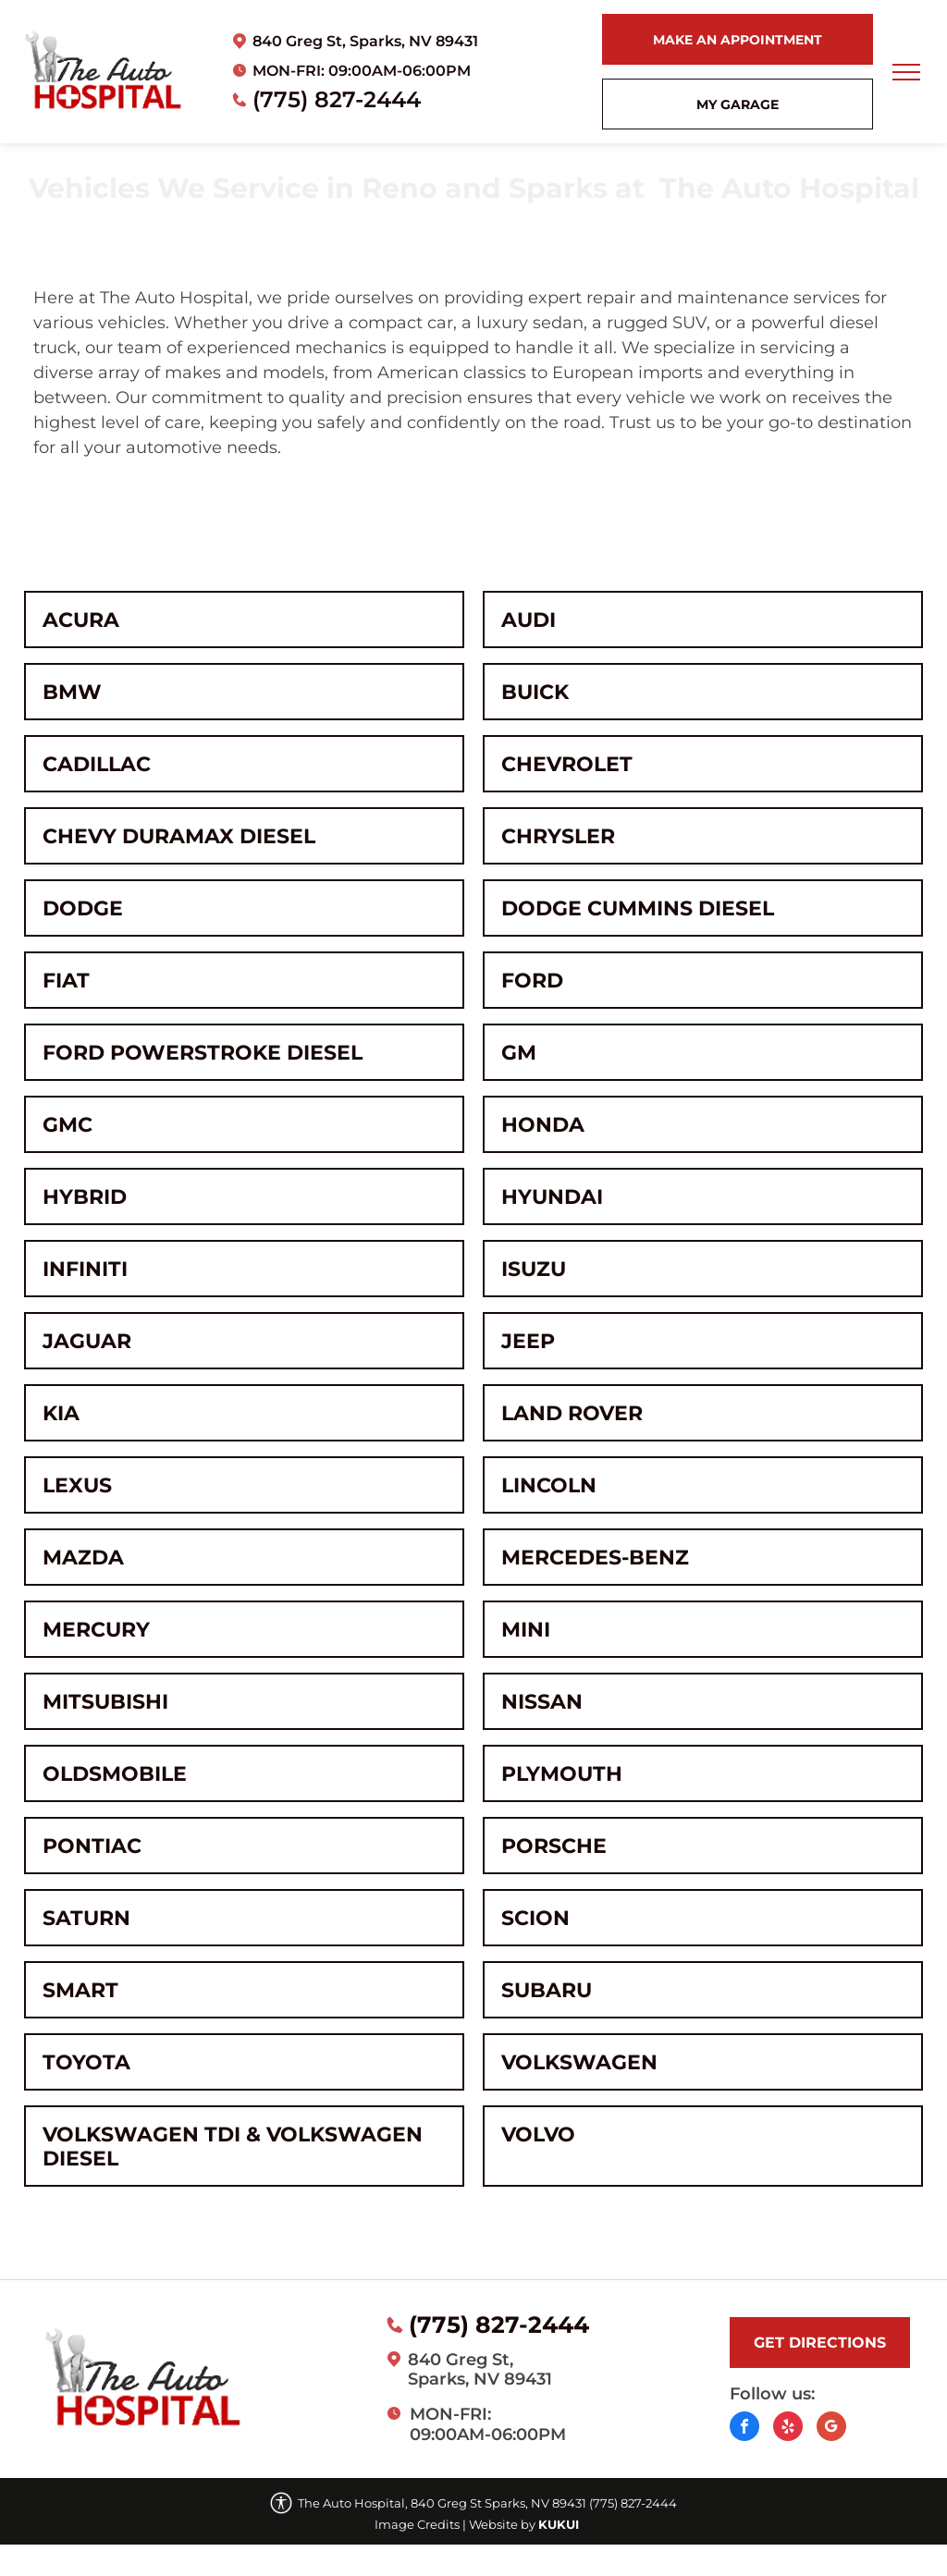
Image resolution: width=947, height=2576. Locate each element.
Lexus (77, 1485)
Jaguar (87, 1341)
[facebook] (744, 2428)
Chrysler (558, 836)
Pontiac (92, 1846)
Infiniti (85, 1269)
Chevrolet (567, 764)
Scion (535, 1918)
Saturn (86, 1918)
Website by (502, 2524)
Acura (81, 619)
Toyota (86, 2062)
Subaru (546, 1990)
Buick (535, 692)
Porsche (554, 1846)
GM (518, 1052)
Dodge (83, 908)
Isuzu (533, 1269)
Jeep (528, 1341)
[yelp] (788, 2428)
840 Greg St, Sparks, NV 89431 (365, 41)
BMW (72, 692)
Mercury (96, 1629)
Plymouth (561, 1773)
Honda (542, 1124)
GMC (67, 1124)
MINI (525, 1629)
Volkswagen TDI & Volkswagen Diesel (233, 2146)
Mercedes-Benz (595, 1557)
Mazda (83, 1557)
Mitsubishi (105, 1701)
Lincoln (548, 1485)
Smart (80, 1990)
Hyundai (552, 1196)
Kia (61, 1413)
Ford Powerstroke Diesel (203, 1052)
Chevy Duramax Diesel (179, 836)
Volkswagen (579, 2062)
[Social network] (831, 2428)
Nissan (542, 1701)
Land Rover (572, 1413)
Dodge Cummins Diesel (637, 908)
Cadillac (97, 764)
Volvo (538, 2134)
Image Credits (417, 2524)
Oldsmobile (115, 1773)
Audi (528, 619)
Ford (532, 980)
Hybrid (85, 1196)
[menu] (906, 72)
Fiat (66, 980)
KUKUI (558, 2524)
